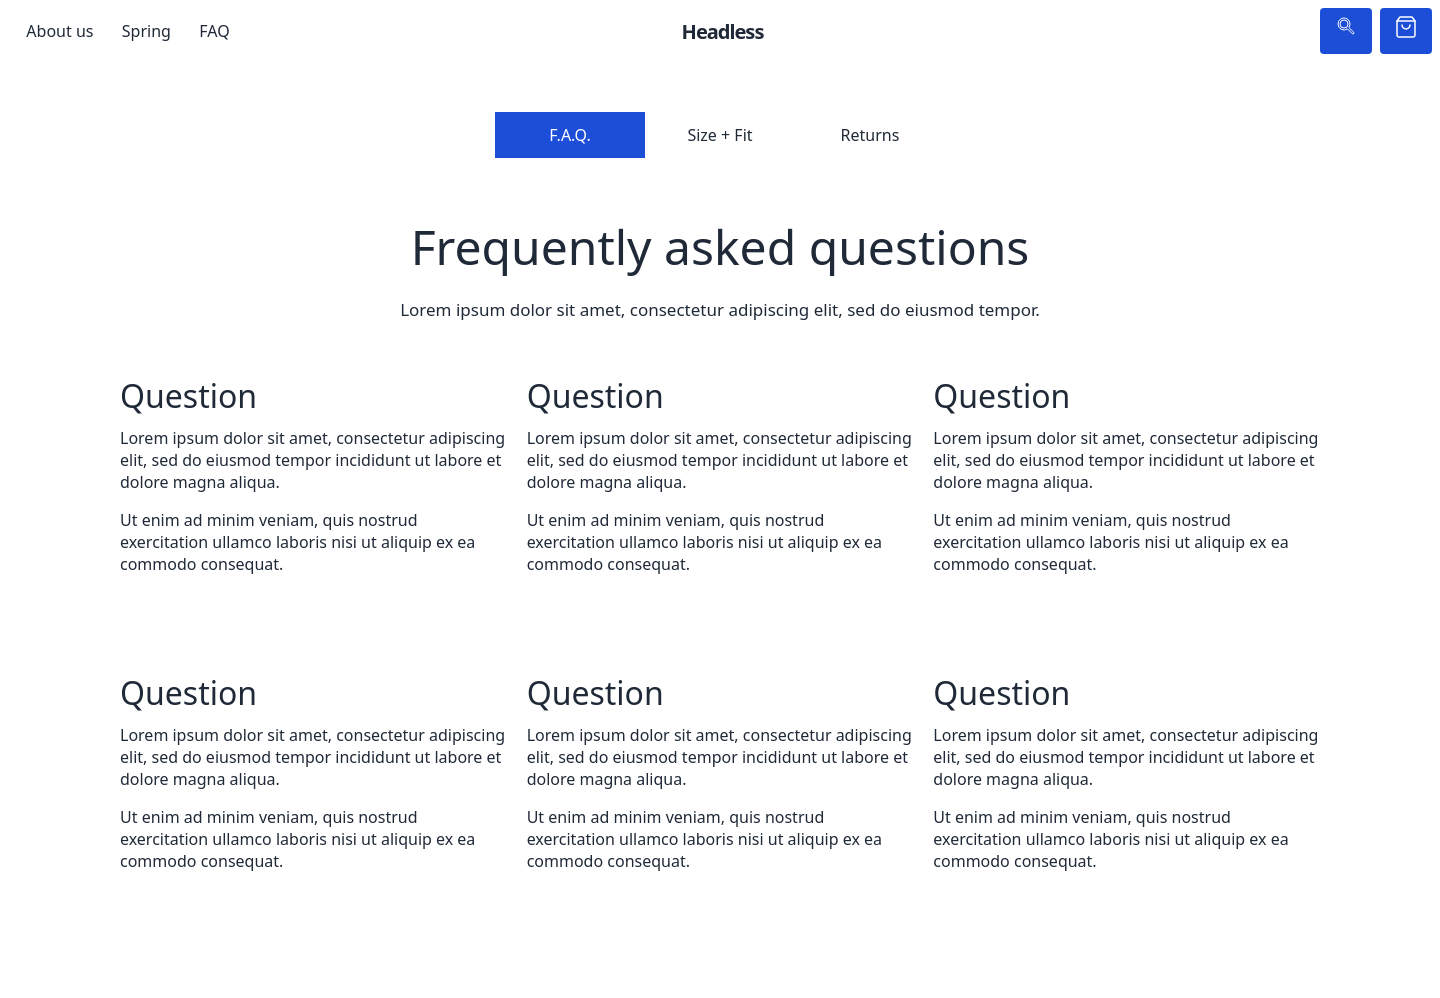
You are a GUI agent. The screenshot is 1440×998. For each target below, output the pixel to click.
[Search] (1346, 31)
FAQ (214, 31)
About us (59, 31)
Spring (146, 31)
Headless (723, 31)
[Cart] (1406, 31)
